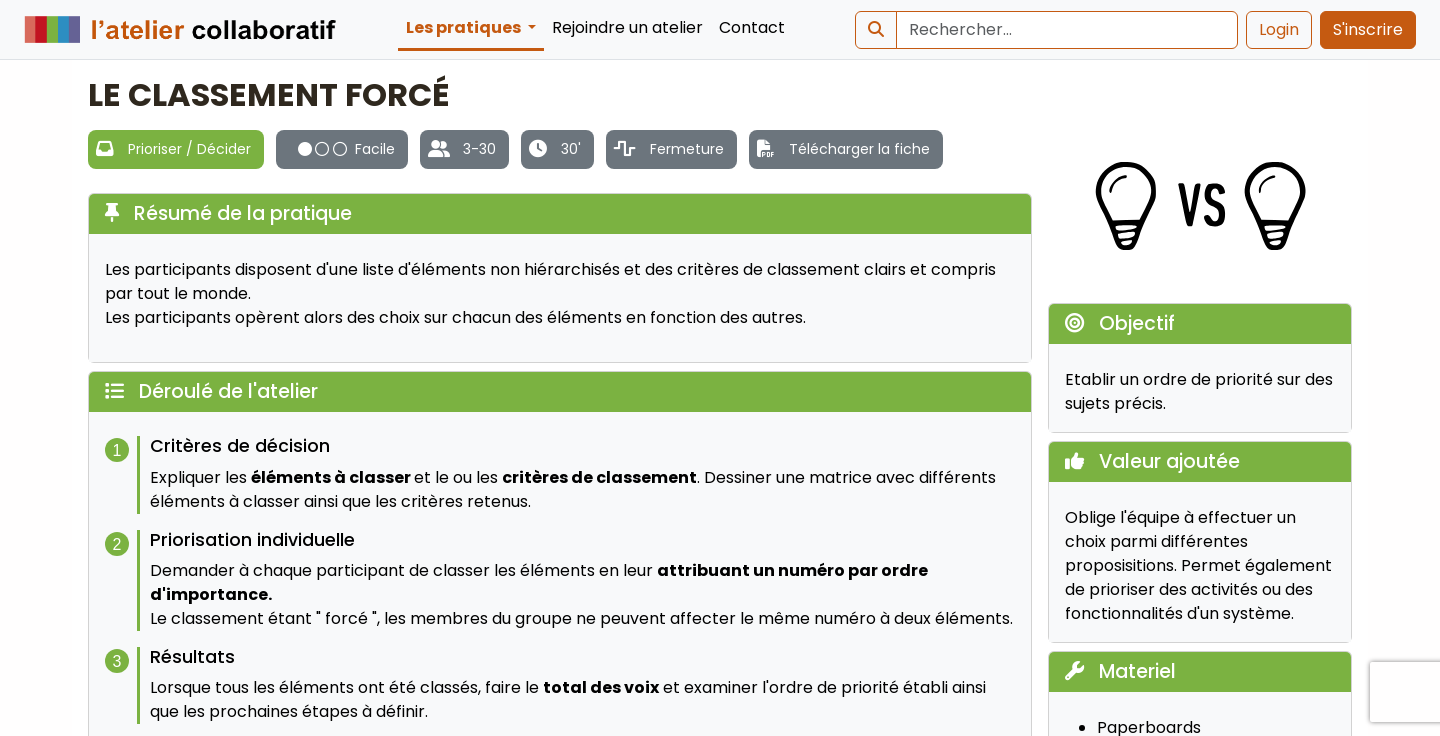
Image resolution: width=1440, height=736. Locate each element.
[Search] (1067, 30)
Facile (346, 149)
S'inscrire (1368, 29)
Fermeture (687, 149)
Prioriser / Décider (189, 149)
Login (1279, 29)
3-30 (479, 149)
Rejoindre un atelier (627, 27)
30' (571, 149)
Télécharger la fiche (859, 149)
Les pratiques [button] (465, 27)
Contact (752, 27)
